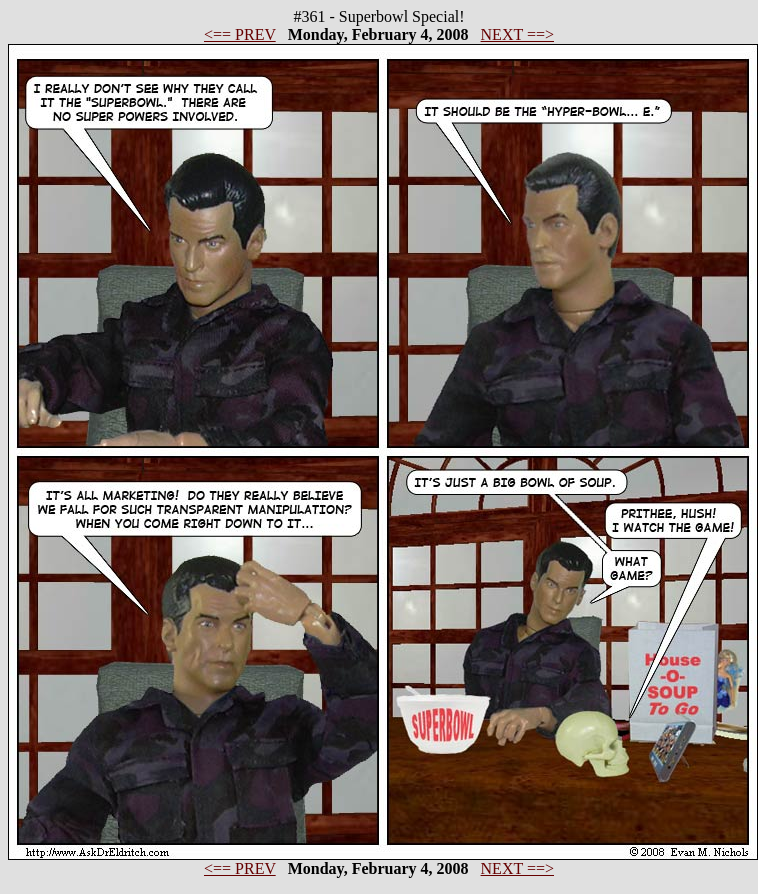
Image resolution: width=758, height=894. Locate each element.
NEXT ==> (517, 34)
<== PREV (240, 34)
